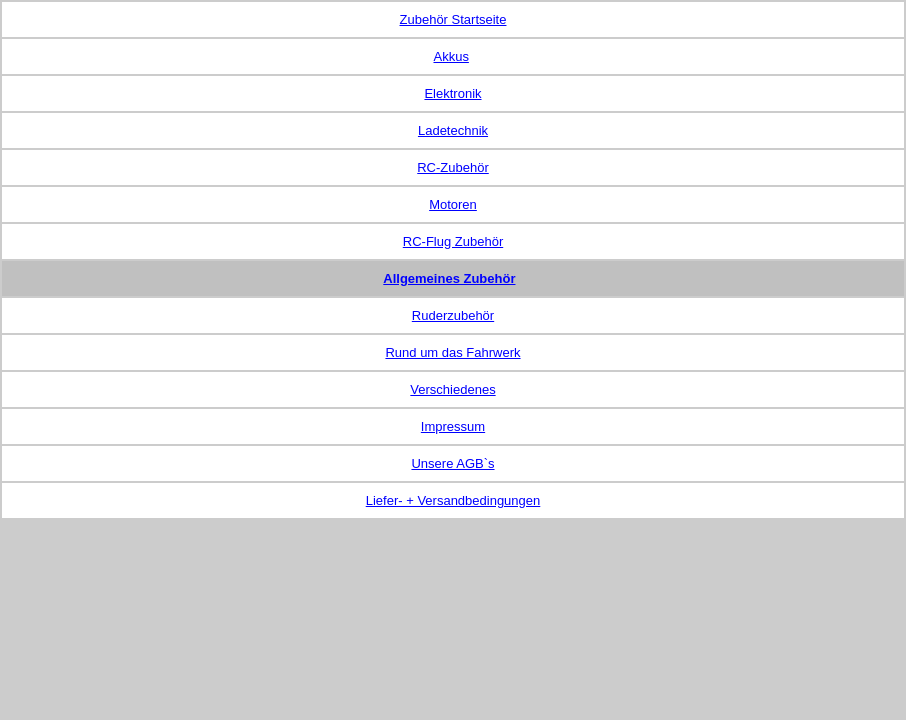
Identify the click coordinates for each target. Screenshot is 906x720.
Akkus (450, 56)
